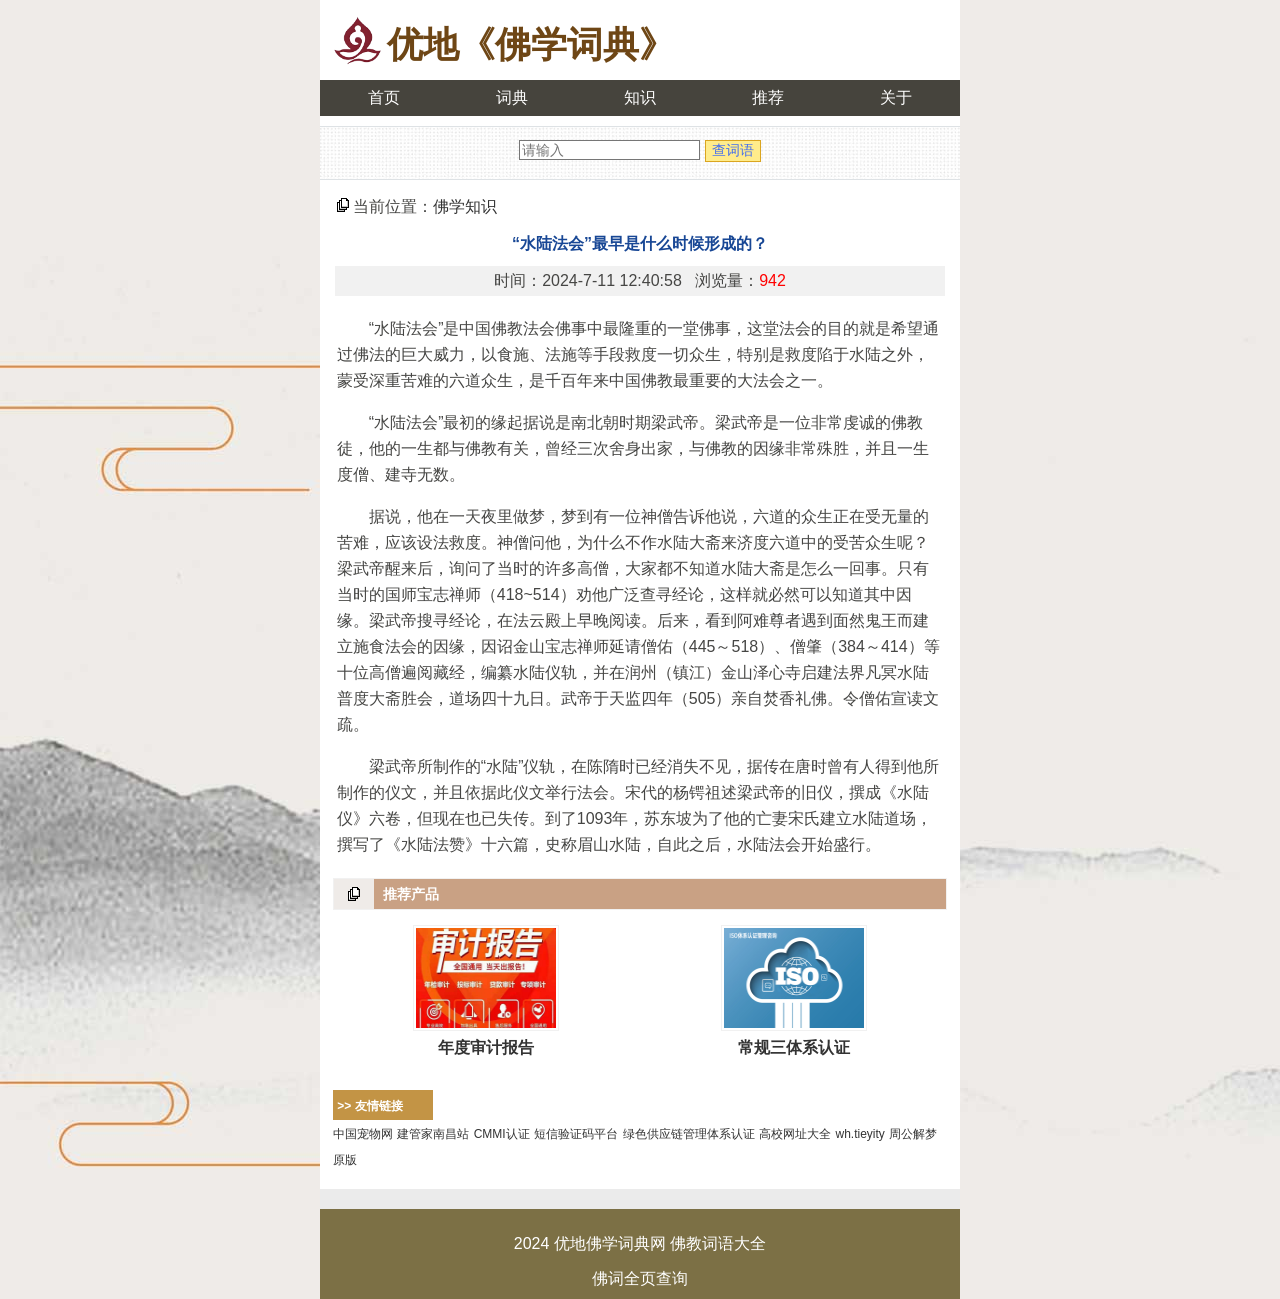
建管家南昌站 (433, 1134)
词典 (512, 97)
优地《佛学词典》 (531, 44)
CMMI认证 (502, 1134)
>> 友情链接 (369, 1106)
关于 (896, 97)
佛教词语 (702, 1243)
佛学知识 (465, 206)
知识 (640, 97)
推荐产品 (411, 894)
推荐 (768, 97)
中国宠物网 (363, 1134)
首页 (384, 97)
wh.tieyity (860, 1134)
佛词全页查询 (640, 1278)
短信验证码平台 (576, 1134)
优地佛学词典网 (610, 1243)
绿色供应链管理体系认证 (689, 1134)
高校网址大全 (795, 1134)
